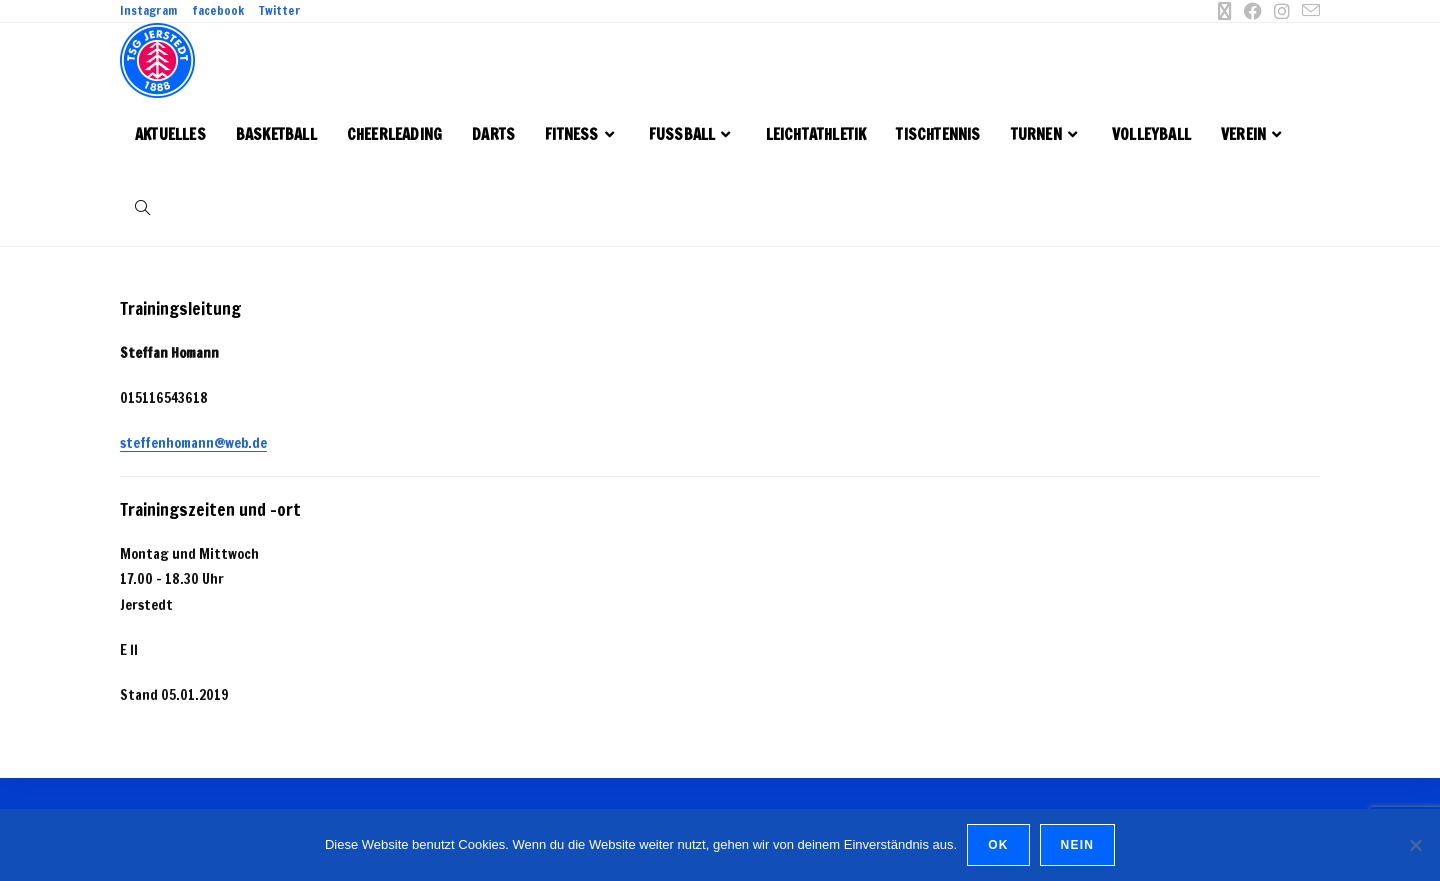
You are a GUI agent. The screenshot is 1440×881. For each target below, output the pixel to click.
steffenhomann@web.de (193, 443)
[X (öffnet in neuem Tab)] (1225, 11)
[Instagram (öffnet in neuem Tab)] (1282, 11)
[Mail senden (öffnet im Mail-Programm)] (1308, 11)
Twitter (280, 11)
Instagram (148, 11)
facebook (218, 11)
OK (998, 845)
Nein (1077, 845)
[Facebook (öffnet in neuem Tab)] (1253, 11)
